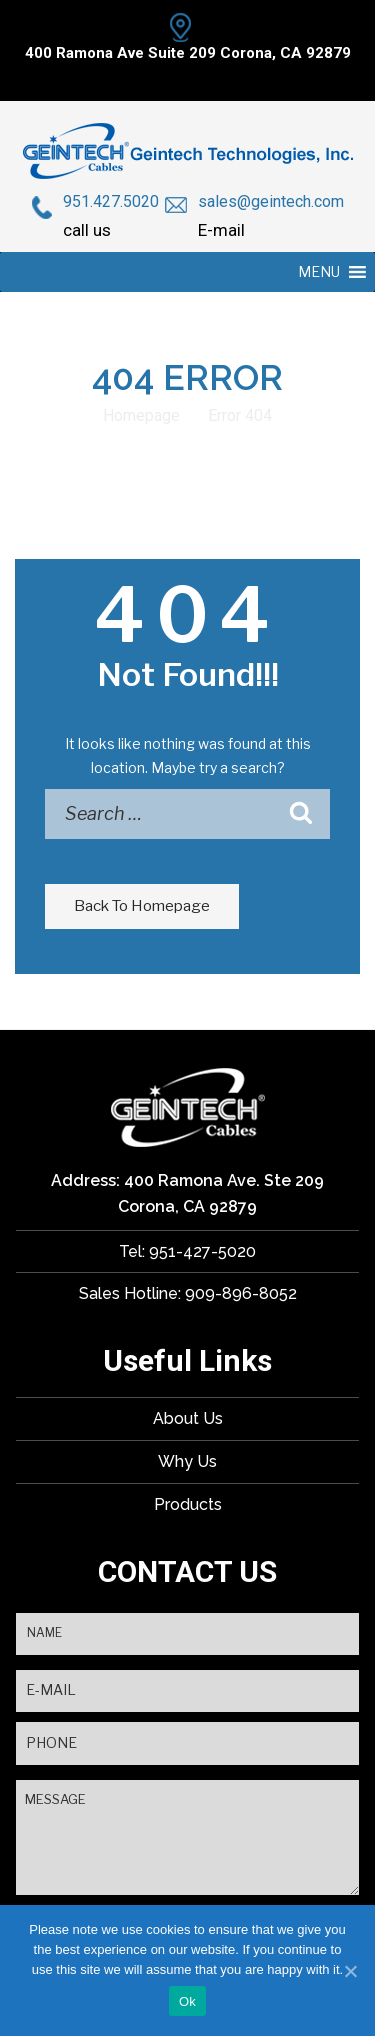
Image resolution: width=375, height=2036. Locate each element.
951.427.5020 (111, 201)
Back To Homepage (142, 906)
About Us (188, 1418)
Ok (187, 2001)
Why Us (187, 1461)
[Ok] (350, 1971)
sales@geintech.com (271, 201)
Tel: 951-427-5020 (187, 1251)
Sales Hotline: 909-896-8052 (188, 1293)
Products (188, 1504)
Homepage (141, 415)
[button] (319, 272)
